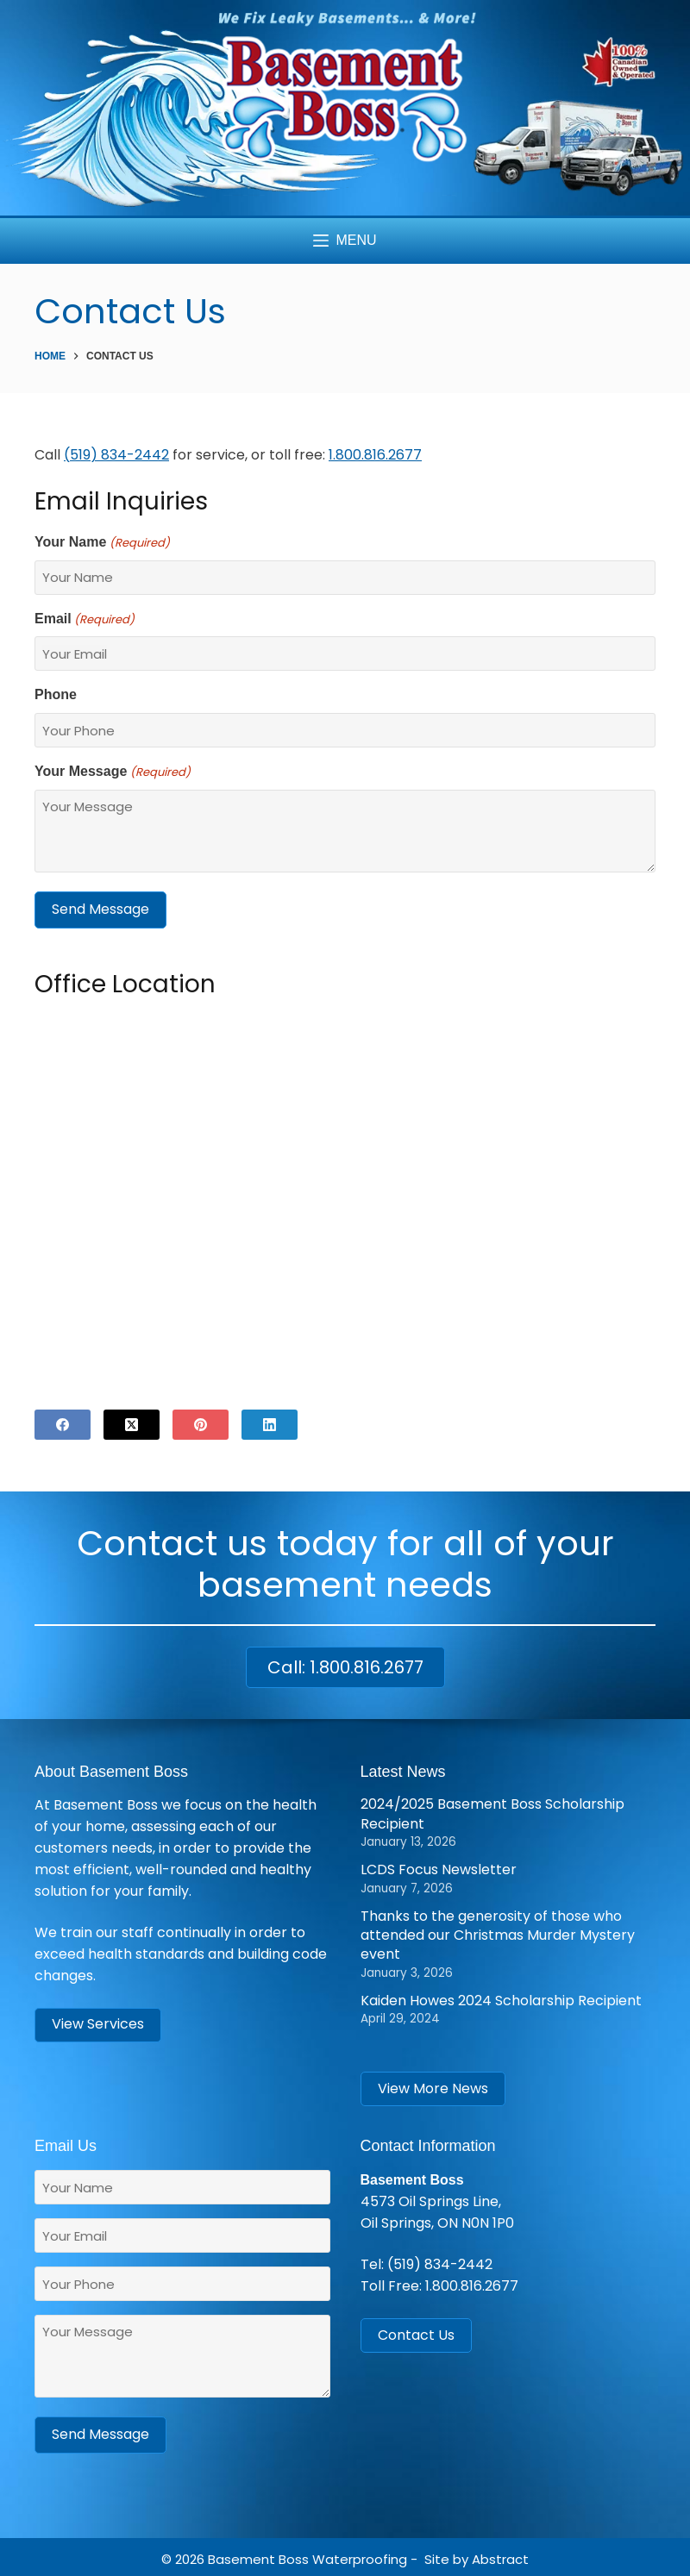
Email (84, 619)
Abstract (500, 2555)
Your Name (102, 543)
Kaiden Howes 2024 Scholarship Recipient (501, 1998)
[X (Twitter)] (132, 1422)
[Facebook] (62, 1422)
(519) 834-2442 (439, 2263)
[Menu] (344, 241)
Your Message (112, 772)
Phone (55, 694)
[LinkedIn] (270, 1422)
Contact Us (416, 2332)
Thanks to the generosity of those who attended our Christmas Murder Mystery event (498, 1933)
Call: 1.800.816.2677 (345, 1665)
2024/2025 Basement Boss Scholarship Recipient (492, 1811)
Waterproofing (359, 2555)
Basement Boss (258, 2555)
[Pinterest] (200, 1422)
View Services (98, 2022)
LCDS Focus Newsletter (439, 1868)
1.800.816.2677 (375, 455)
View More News (433, 2086)
